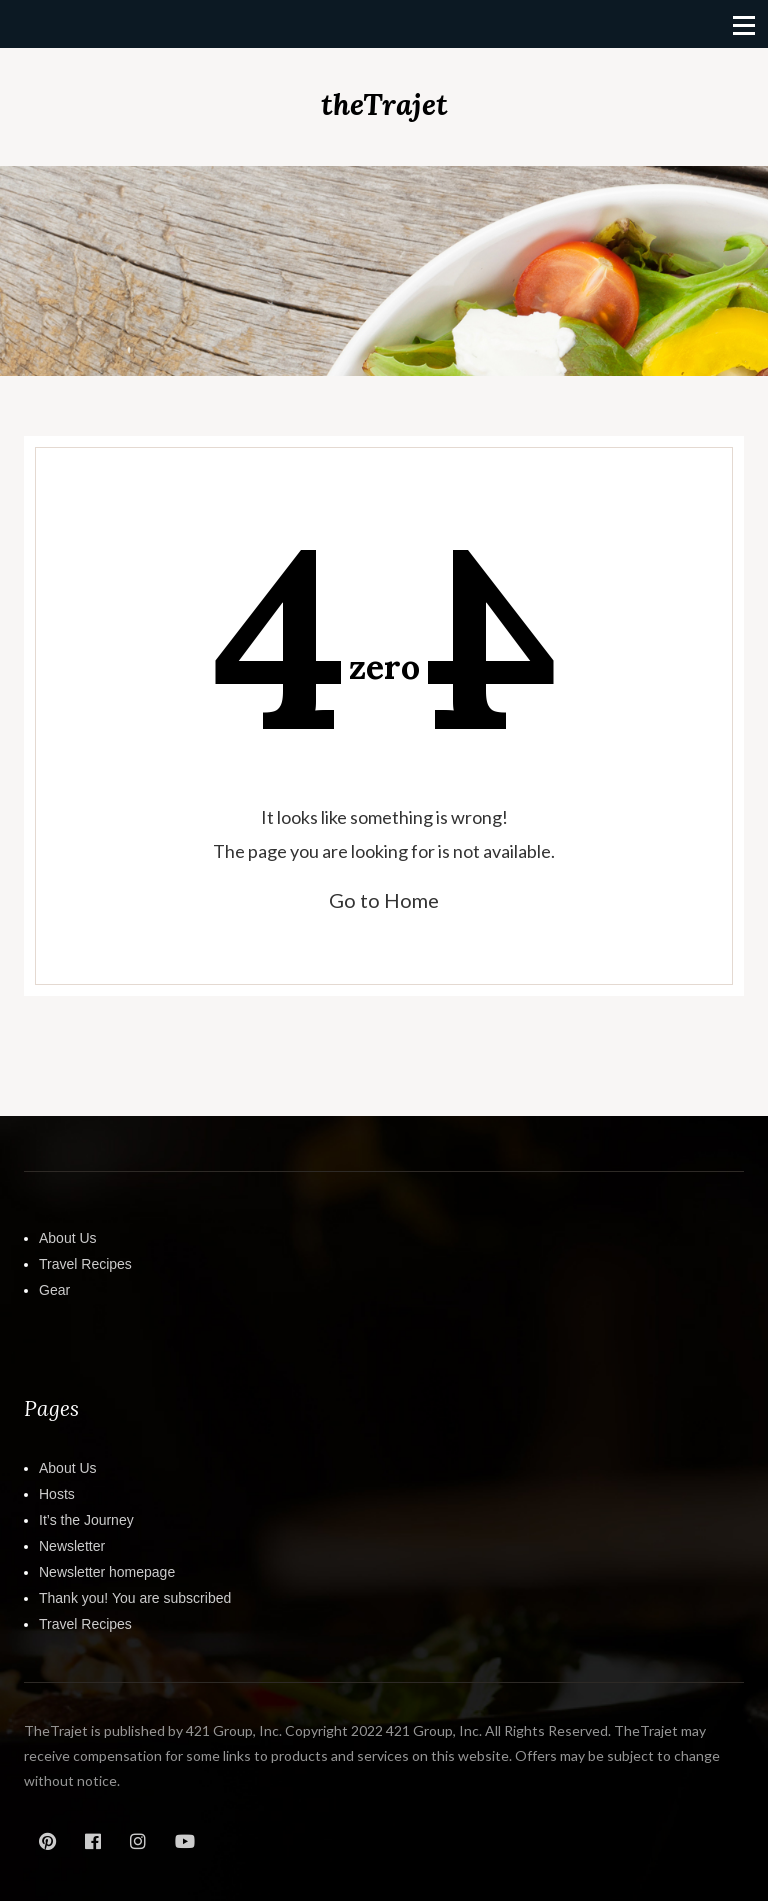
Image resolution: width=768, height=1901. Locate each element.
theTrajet (384, 104)
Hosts (57, 1494)
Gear (54, 1290)
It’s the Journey (86, 1520)
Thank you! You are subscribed (135, 1598)
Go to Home (384, 900)
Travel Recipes (85, 1264)
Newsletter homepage (107, 1572)
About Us (68, 1238)
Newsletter (72, 1546)
